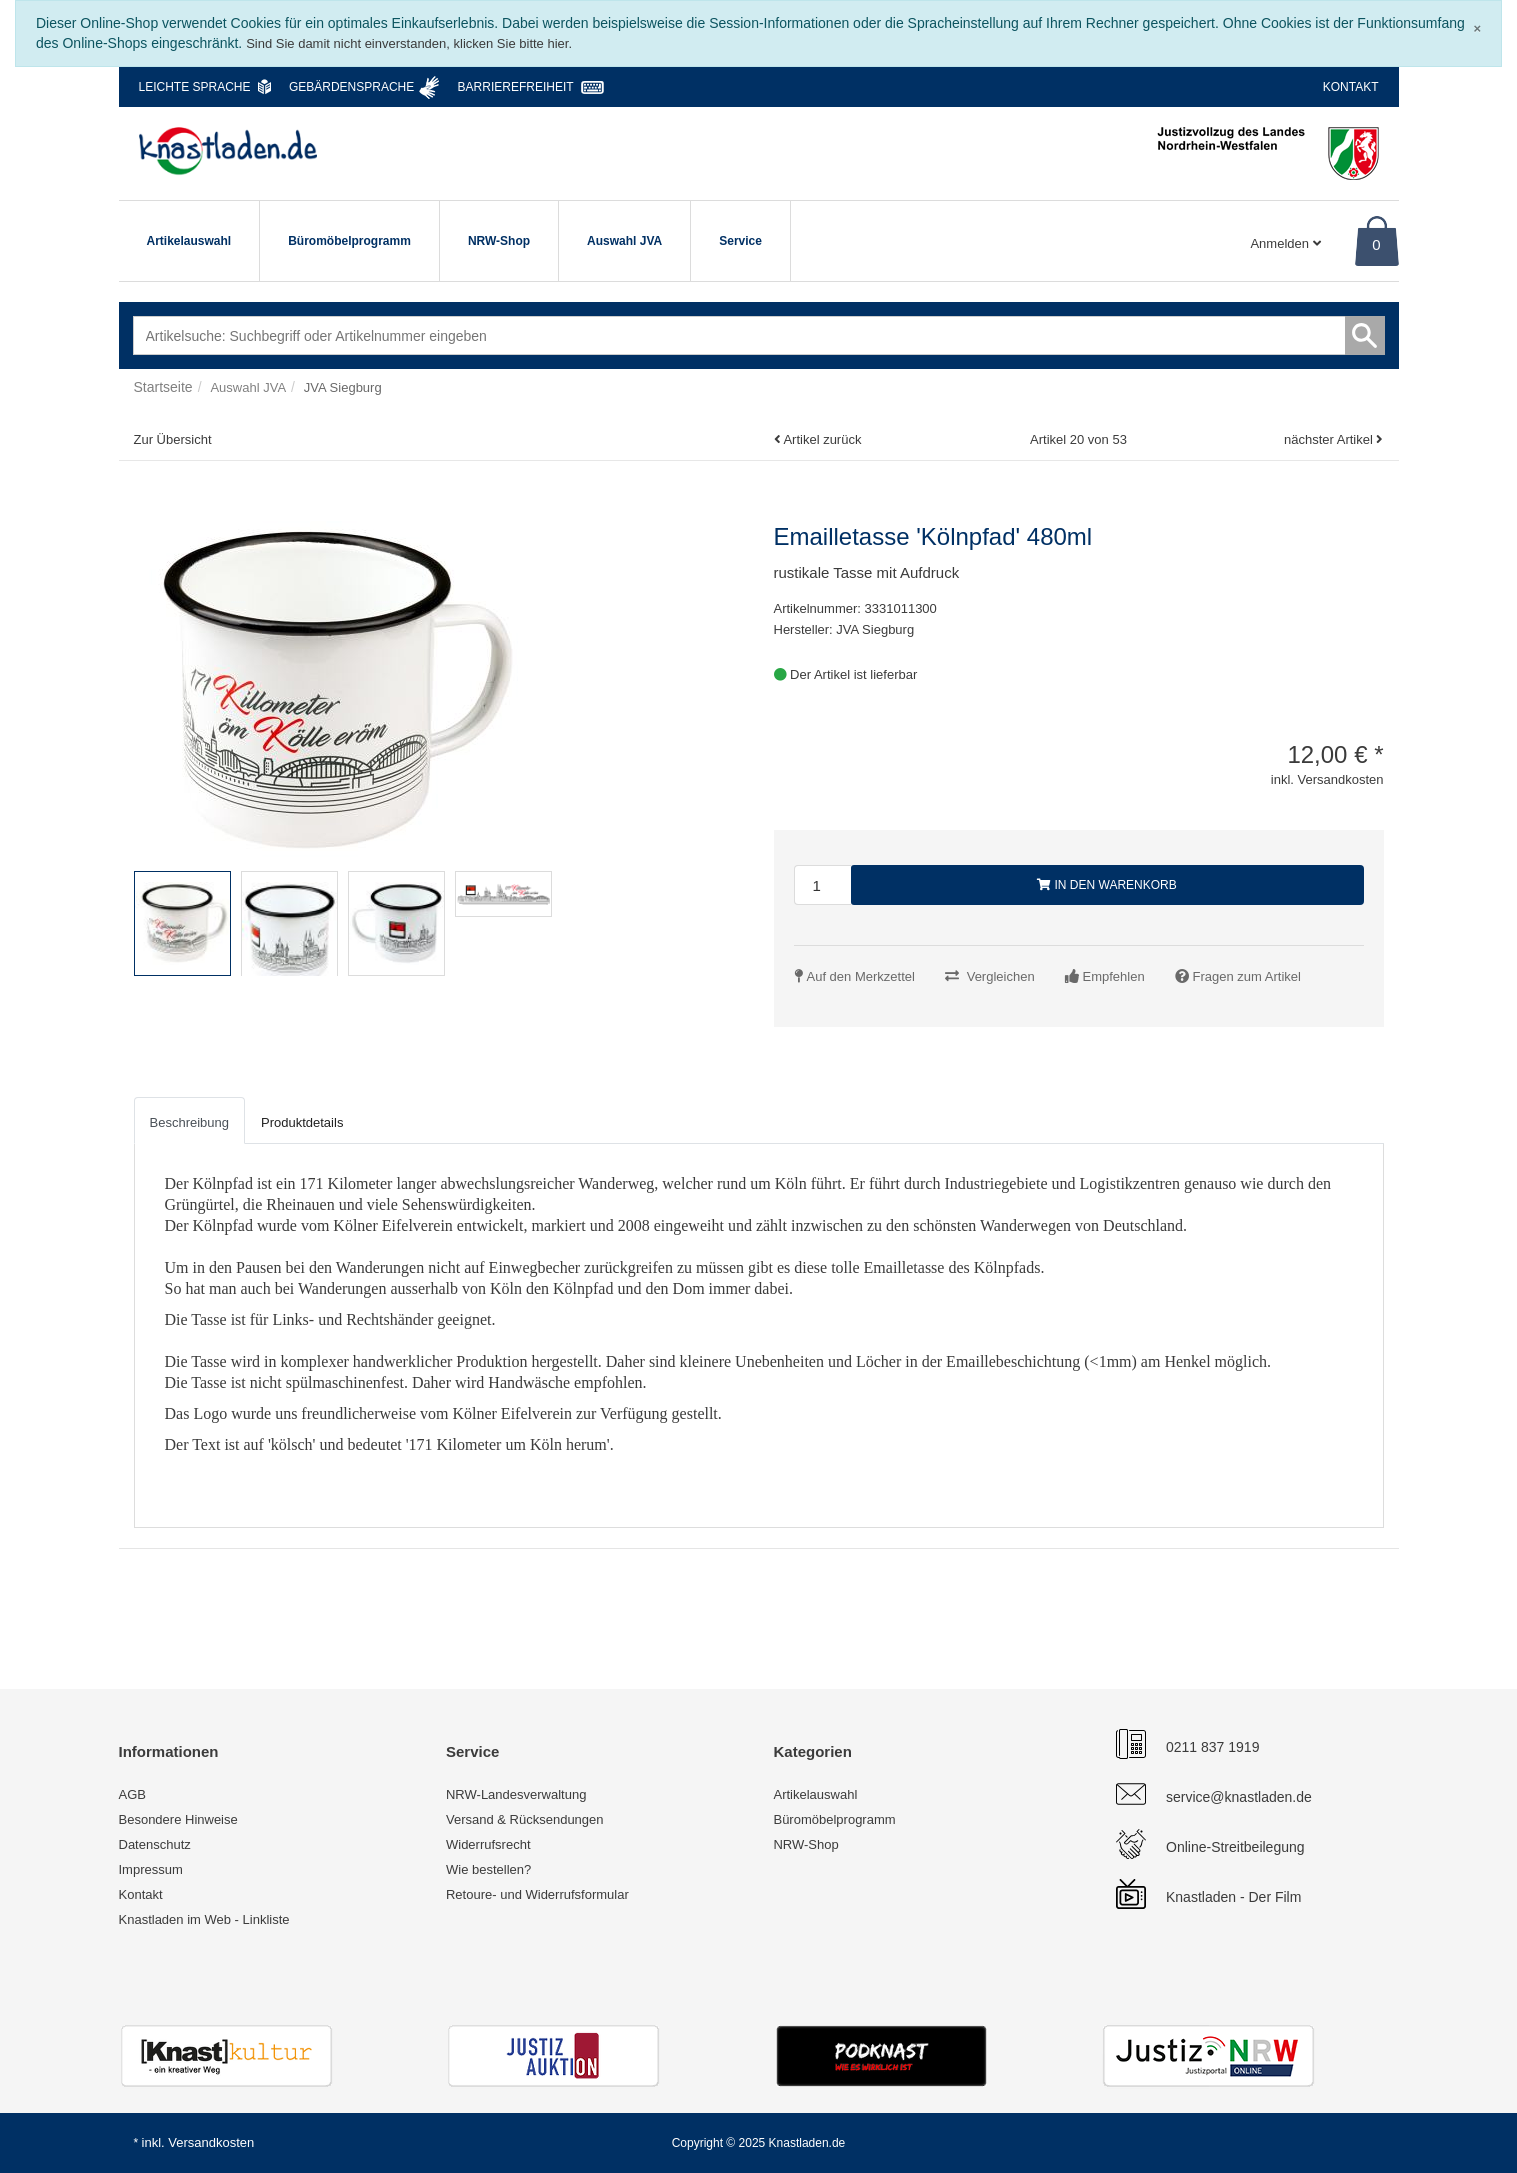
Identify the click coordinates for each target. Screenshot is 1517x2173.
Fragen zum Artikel (1247, 976)
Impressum (151, 1869)
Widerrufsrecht (488, 1844)
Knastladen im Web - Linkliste (204, 1919)
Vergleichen (1001, 976)
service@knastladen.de (1239, 1797)
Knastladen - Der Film (1233, 1897)
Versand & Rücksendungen (525, 1819)
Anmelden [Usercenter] (1285, 243)
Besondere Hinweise (178, 1819)
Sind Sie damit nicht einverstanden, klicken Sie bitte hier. (409, 43)
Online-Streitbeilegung (1235, 1847)
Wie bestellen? (488, 1869)
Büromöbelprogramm (349, 241)
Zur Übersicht (173, 439)
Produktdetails (302, 1122)
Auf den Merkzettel (861, 976)
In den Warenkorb (1107, 885)
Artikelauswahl (189, 241)
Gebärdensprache (351, 87)
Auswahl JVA (624, 241)
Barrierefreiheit (516, 87)
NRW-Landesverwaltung (516, 1794)
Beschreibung (190, 1122)
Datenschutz (155, 1844)
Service (740, 241)
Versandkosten (211, 2142)
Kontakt (1351, 87)
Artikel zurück (822, 439)
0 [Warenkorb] (1376, 244)
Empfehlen (1114, 976)
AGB (132, 1794)
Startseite (163, 387)
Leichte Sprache (195, 87)
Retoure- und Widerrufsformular (537, 1894)
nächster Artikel (1330, 439)
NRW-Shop (499, 241)
